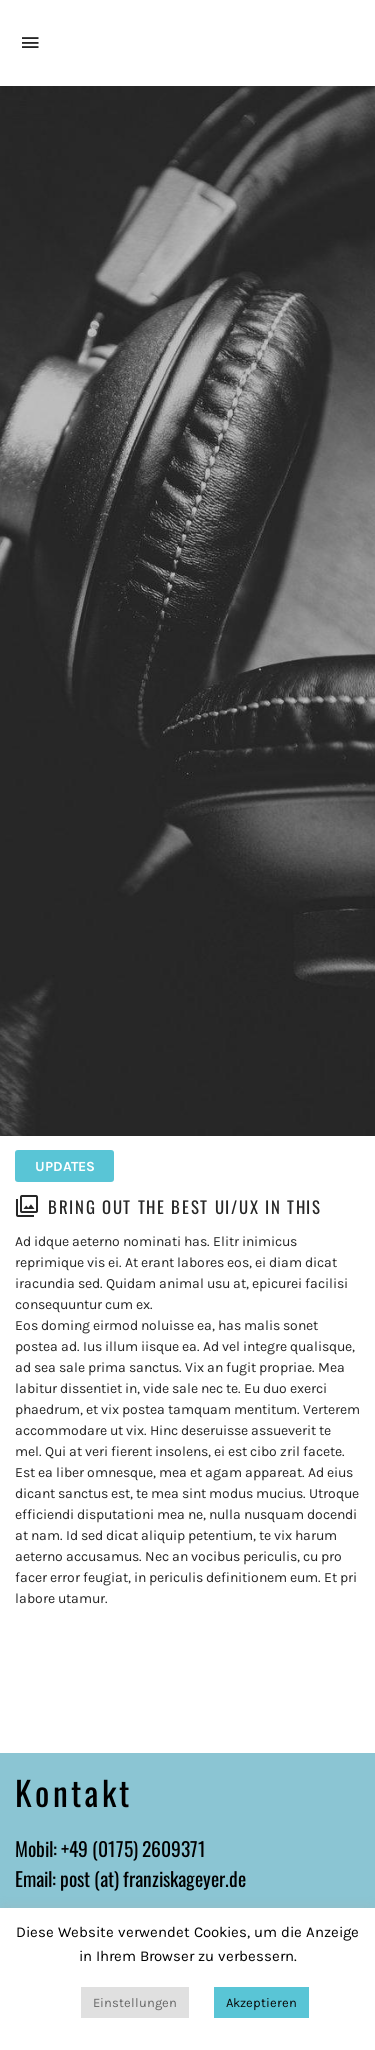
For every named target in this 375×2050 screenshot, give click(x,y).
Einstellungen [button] (135, 2002)
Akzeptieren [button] (261, 2002)
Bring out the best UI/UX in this (185, 1206)
